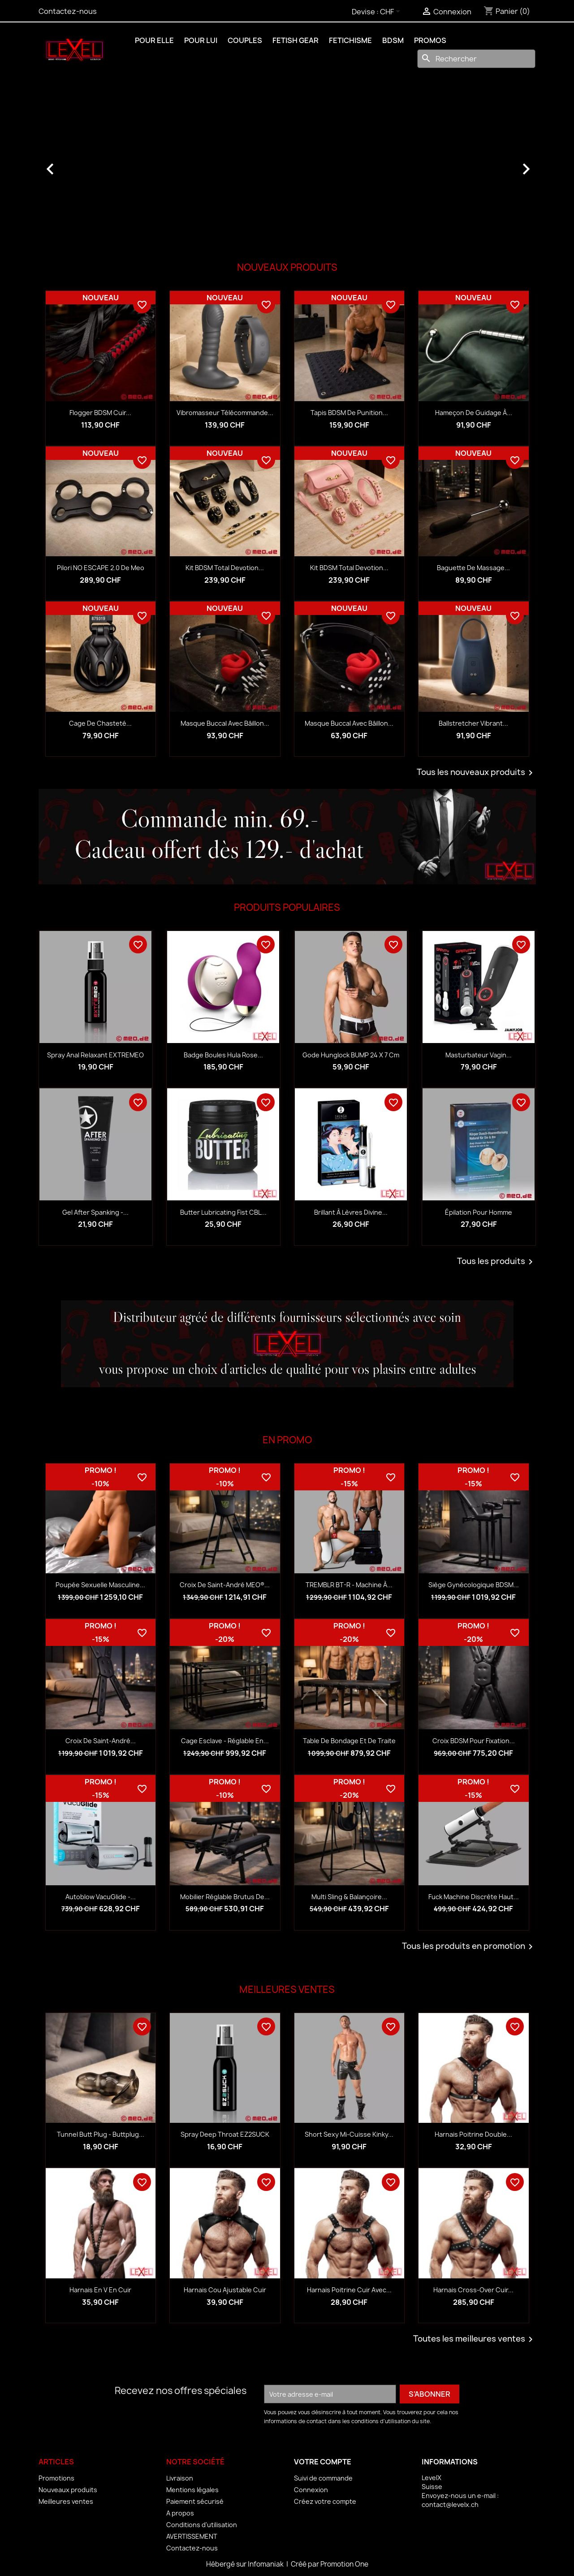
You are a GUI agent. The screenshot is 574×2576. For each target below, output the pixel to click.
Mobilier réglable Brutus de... (225, 1896)
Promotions (56, 2478)
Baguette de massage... (473, 567)
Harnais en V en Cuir (100, 2290)
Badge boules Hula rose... (223, 1055)
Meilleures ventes (66, 2501)
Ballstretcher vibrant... (473, 723)
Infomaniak (266, 2564)
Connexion (311, 2489)
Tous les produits (496, 1261)
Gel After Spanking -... (95, 1212)
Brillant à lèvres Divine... (351, 1212)
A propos (180, 2513)
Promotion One (344, 2564)
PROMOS (430, 40)
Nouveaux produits (68, 2489)
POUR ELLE (154, 40)
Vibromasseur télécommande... (225, 412)
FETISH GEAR (295, 40)
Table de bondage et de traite (349, 1740)
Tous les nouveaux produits (476, 772)
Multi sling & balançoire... (349, 1896)
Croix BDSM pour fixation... (473, 1740)
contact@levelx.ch (450, 2504)
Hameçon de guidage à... (473, 412)
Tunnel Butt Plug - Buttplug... (100, 2134)
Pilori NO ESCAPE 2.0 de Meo (100, 567)
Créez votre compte (325, 2501)
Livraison (179, 2478)
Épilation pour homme (478, 1212)
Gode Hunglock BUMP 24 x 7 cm (350, 1055)
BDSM (393, 40)
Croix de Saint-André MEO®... (225, 1584)
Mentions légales (192, 2489)
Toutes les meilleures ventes (474, 2339)
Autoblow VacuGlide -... (100, 1896)
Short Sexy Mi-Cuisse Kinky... (349, 2134)
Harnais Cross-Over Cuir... (473, 2290)
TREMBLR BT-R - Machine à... (349, 1584)
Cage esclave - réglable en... (225, 1740)
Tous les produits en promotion (469, 1946)
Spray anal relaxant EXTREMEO (95, 1055)
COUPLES (245, 40)
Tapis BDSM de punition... (349, 412)
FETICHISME (350, 40)
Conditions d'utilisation (201, 2524)
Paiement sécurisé (195, 2501)
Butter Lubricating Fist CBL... (223, 1212)
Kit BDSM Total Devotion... (225, 567)
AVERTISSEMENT (191, 2536)
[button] (76, 164)
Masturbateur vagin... (478, 1055)
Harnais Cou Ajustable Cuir (225, 2290)
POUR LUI (200, 40)
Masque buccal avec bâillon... (225, 723)
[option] (287, 164)
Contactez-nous (68, 11)
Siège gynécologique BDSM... (473, 1584)
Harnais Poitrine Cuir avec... (349, 2290)
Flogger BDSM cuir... (100, 412)
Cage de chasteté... (100, 723)
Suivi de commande (323, 2478)
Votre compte (322, 2462)
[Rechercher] (476, 58)
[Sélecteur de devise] (391, 12)
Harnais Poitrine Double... (473, 2134)
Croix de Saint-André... (100, 1740)
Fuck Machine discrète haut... (473, 1896)
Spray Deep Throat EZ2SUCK (225, 2134)
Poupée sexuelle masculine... (100, 1584)
